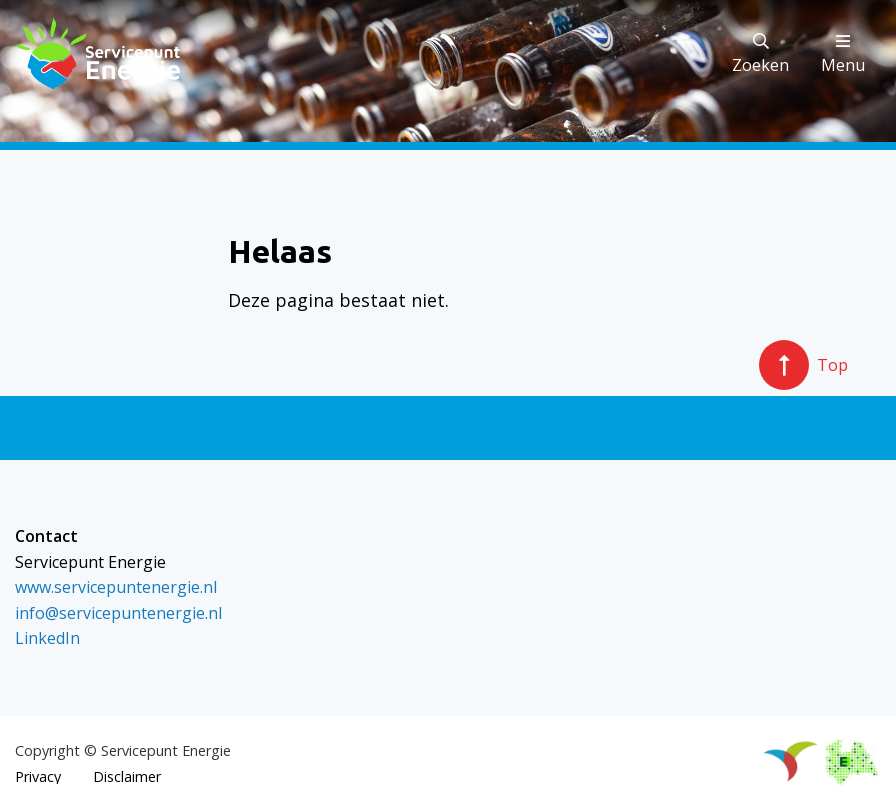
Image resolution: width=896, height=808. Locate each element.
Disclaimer (127, 777)
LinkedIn (47, 638)
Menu (843, 54)
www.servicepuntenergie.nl (116, 587)
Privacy (38, 777)
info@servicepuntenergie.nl (118, 613)
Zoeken (760, 54)
